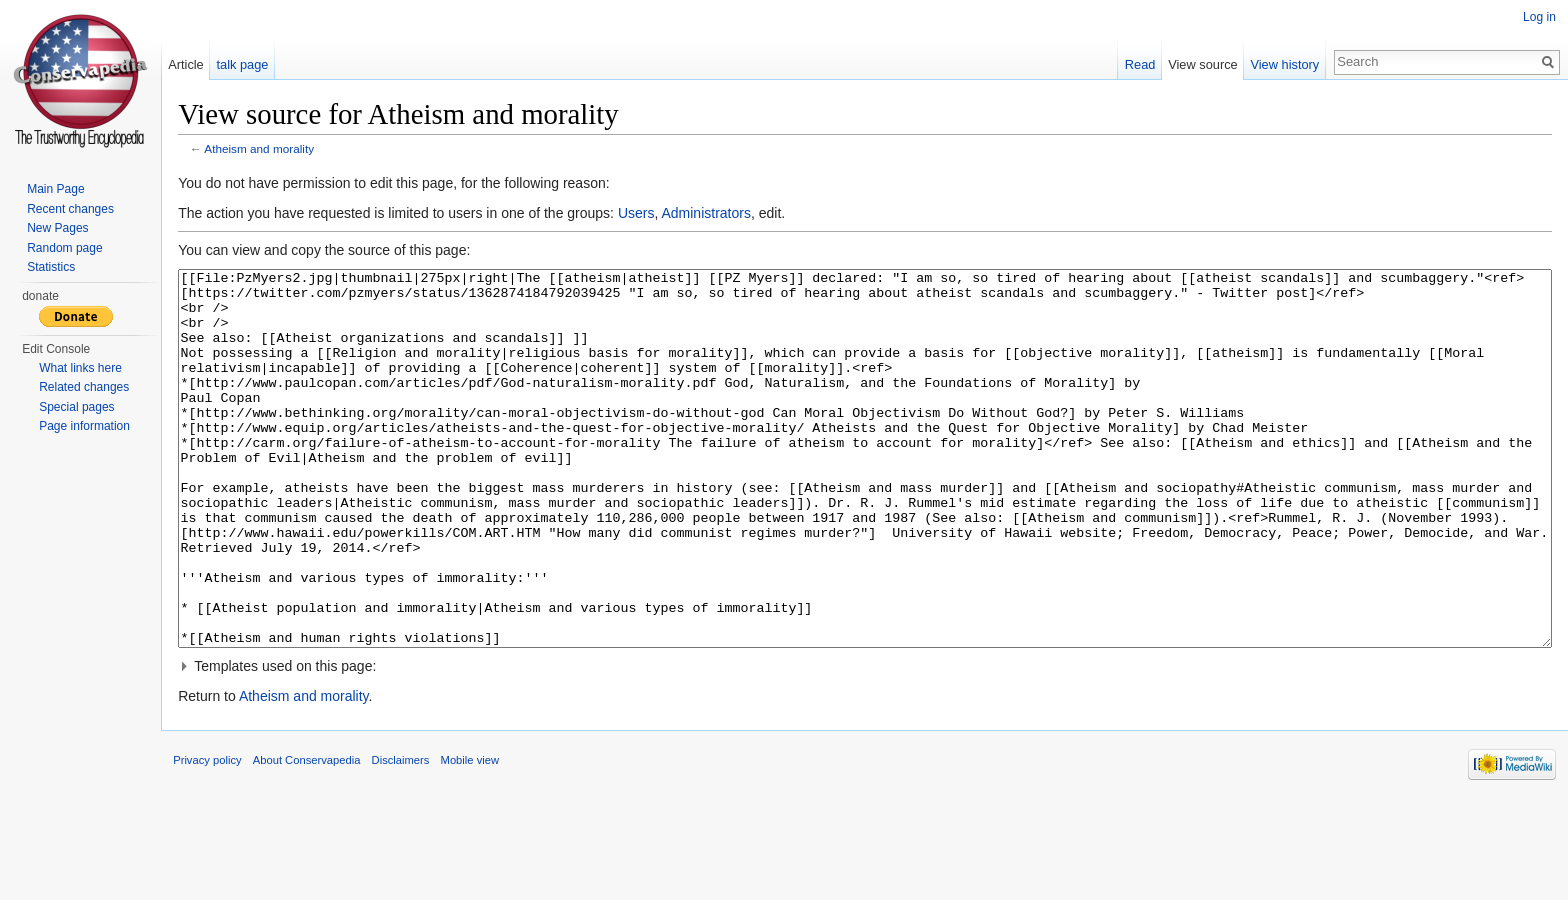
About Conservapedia (330, 854)
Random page (64, 248)
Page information (84, 426)
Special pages (76, 407)
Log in (1535, 17)
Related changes (84, 387)
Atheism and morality (282, 152)
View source (1195, 64)
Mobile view (492, 854)
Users (659, 217)
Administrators (728, 217)
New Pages (57, 228)
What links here (80, 368)
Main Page (55, 189)
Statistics (51, 267)
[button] (872, 745)
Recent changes (70, 209)
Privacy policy (230, 854)
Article (201, 64)
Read (1132, 64)
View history (1277, 64)
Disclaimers (423, 854)
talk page (258, 64)
